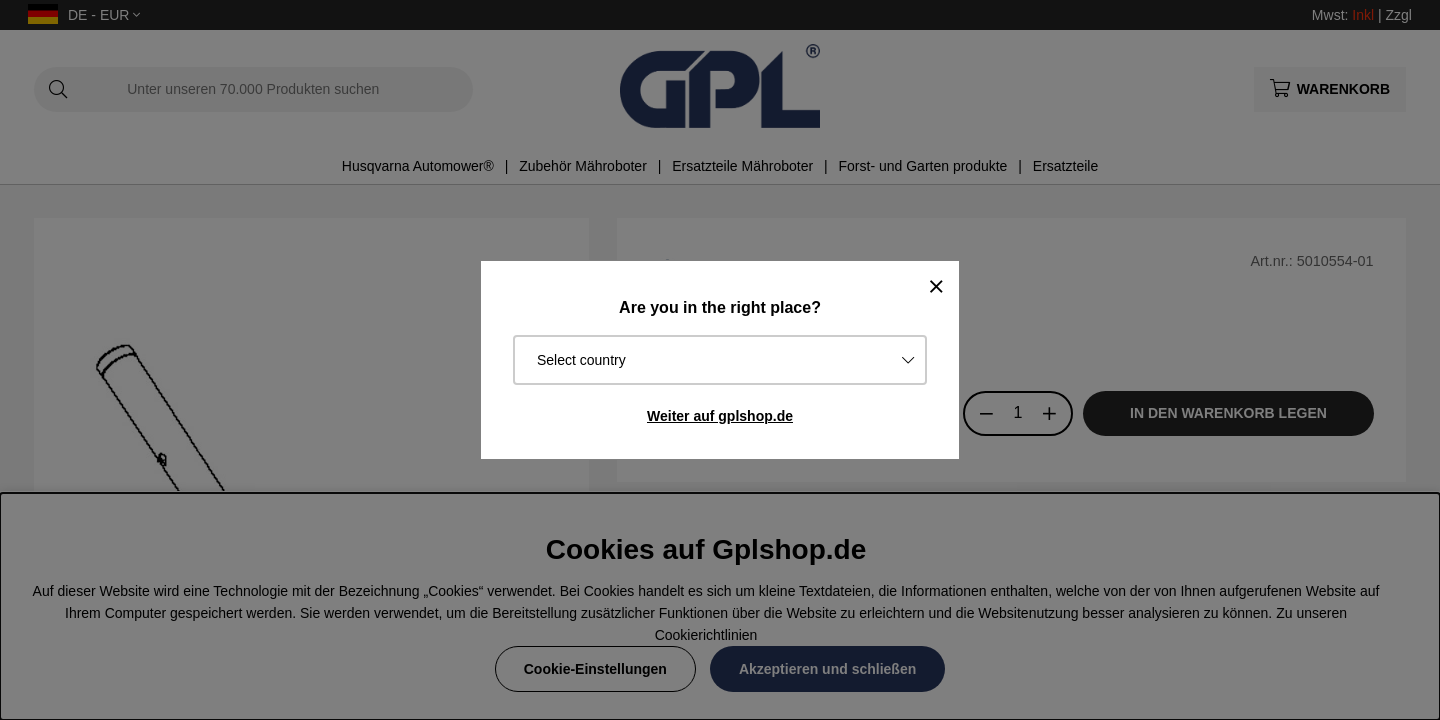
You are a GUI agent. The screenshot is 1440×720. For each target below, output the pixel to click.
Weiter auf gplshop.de (720, 416)
